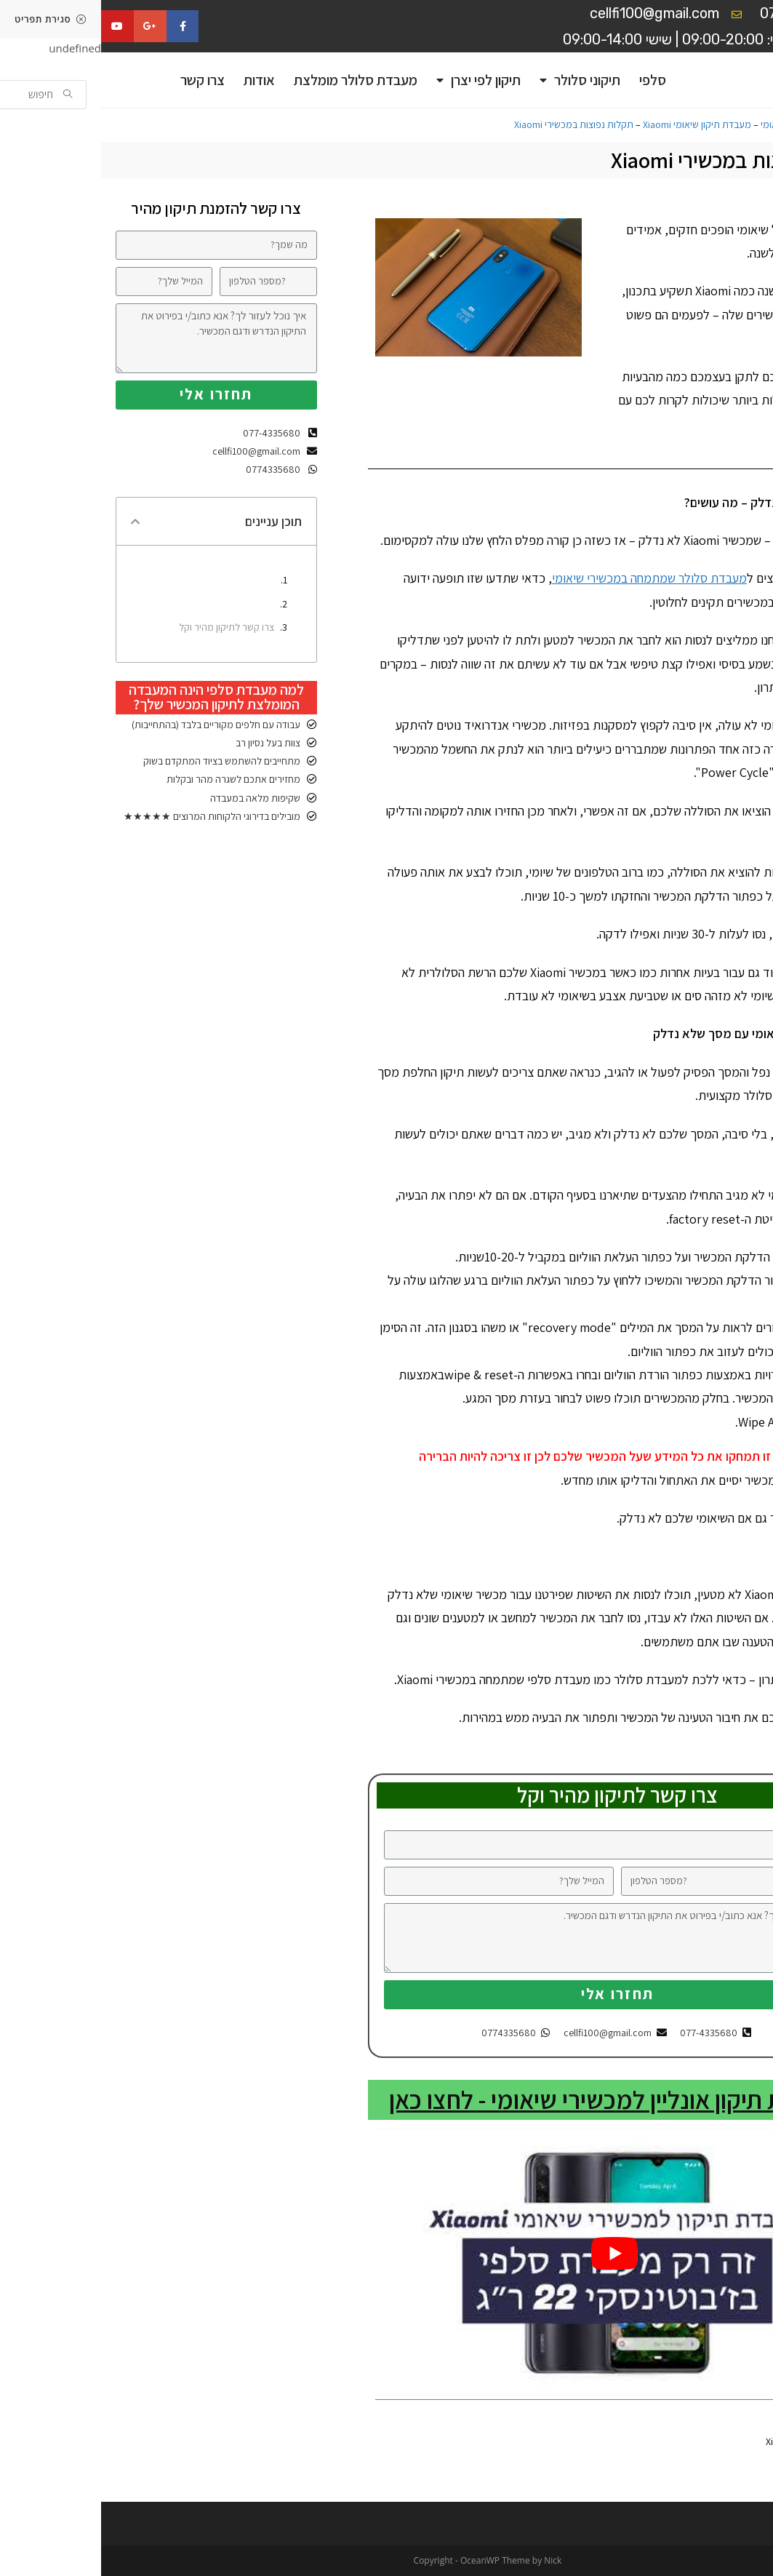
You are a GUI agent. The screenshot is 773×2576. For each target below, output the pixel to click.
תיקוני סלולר (478, 80)
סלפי (551, 80)
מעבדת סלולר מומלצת (254, 80)
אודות (158, 80)
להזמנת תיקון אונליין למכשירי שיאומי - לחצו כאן (516, 2099)
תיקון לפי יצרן (377, 80)
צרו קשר (101, 80)
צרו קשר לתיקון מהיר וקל (125, 627)
